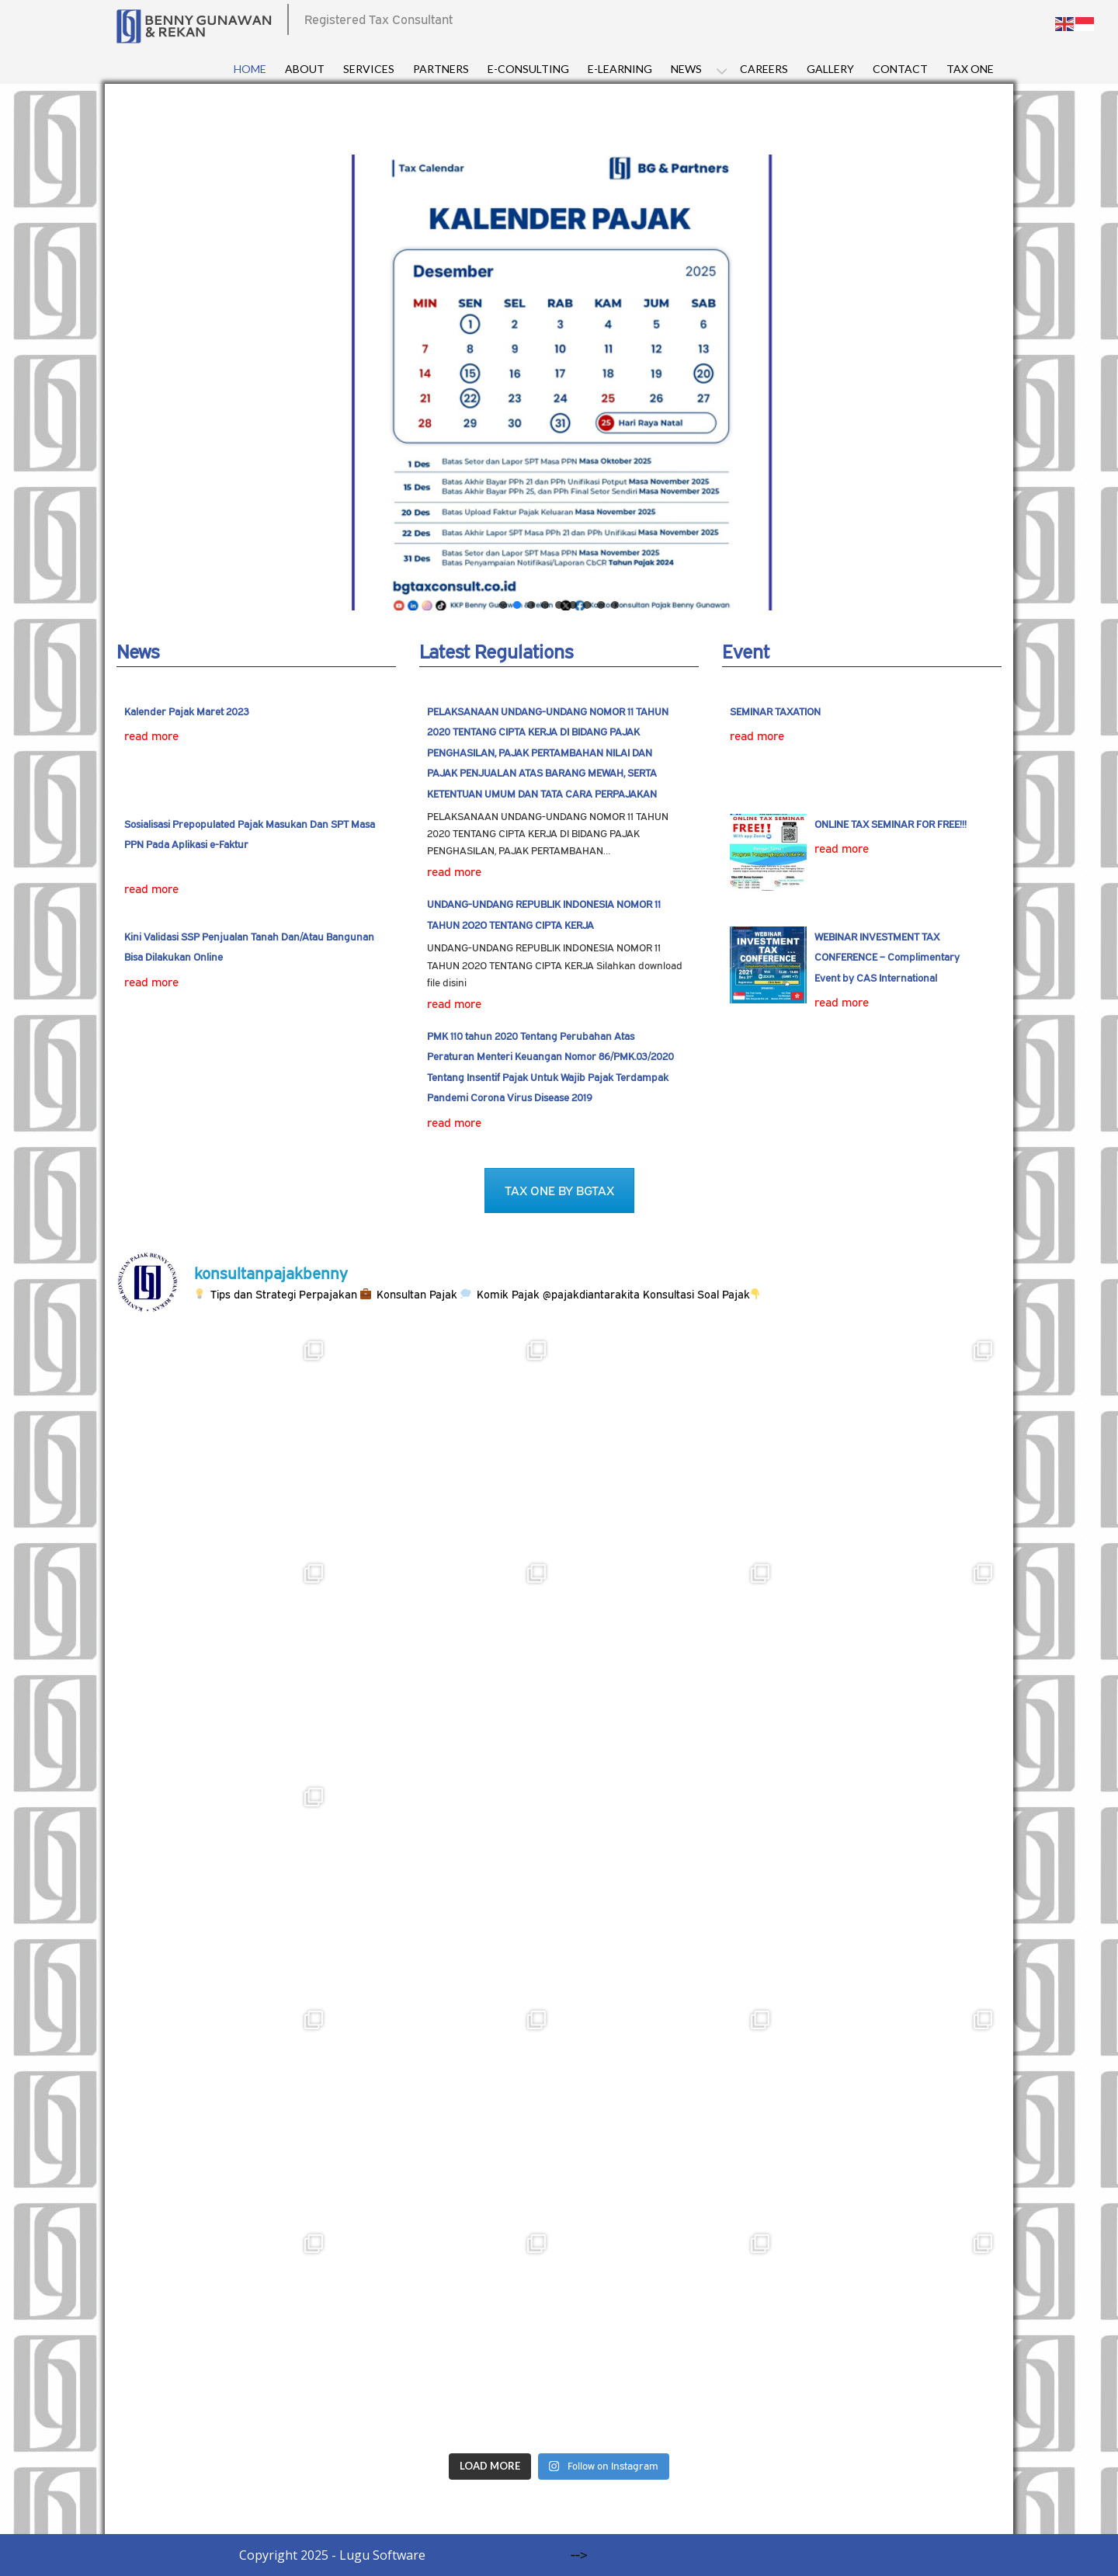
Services (368, 68)
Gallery (830, 68)
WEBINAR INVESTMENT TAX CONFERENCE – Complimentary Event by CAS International (887, 957)
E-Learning (620, 68)
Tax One (970, 68)
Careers (764, 68)
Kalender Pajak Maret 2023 (186, 711)
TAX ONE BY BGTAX (559, 1190)
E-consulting (528, 68)
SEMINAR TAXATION (775, 711)
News (686, 68)
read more (151, 735)
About (305, 68)
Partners (441, 68)
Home (250, 68)
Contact (900, 68)
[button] (503, 605)
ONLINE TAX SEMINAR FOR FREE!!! (890, 824)
